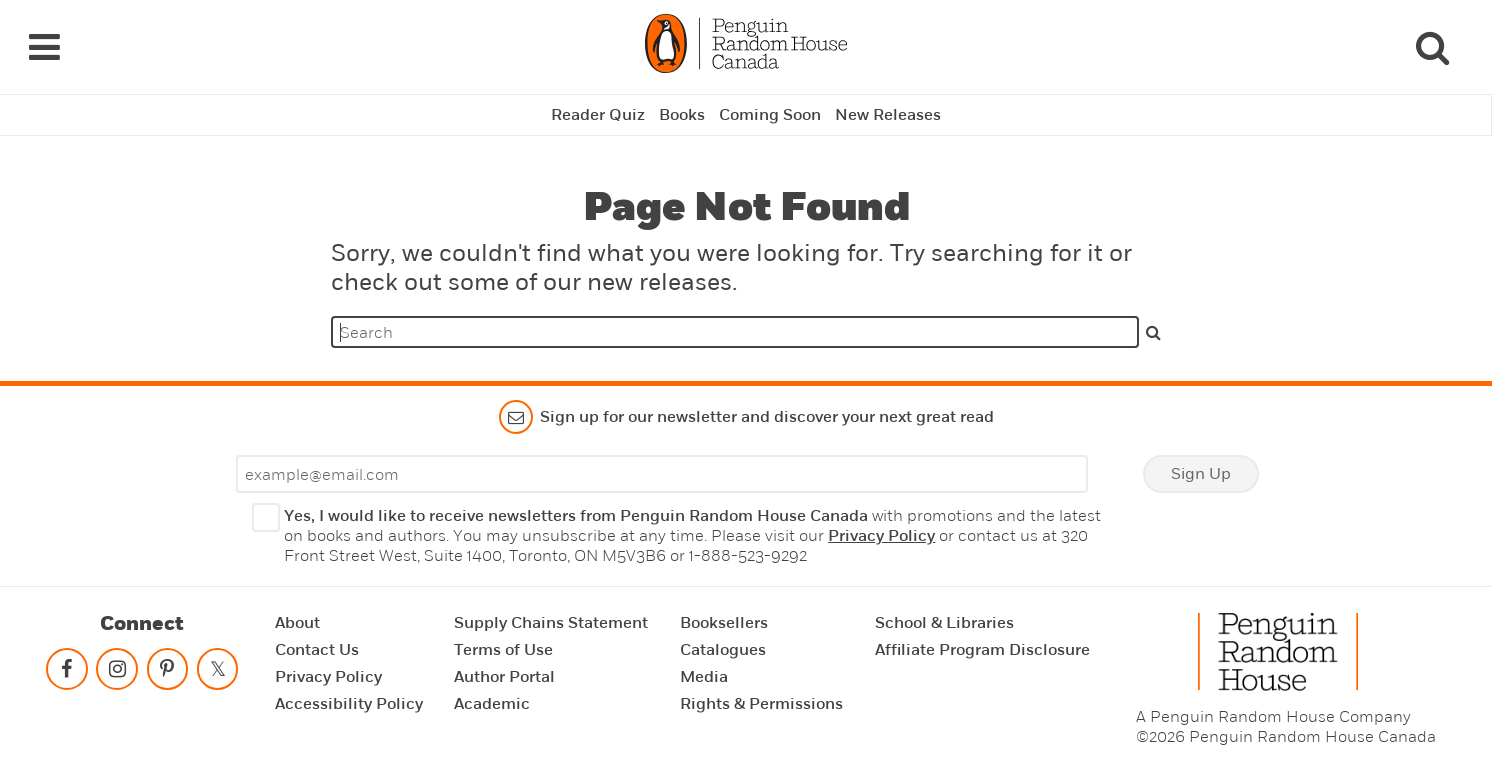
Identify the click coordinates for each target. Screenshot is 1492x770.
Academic (492, 704)
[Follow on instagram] (117, 673)
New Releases (888, 115)
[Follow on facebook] (67, 673)
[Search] (1432, 47)
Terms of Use (503, 650)
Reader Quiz (598, 115)
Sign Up (1201, 474)
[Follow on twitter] (218, 673)
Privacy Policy (881, 536)
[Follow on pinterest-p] (167, 673)
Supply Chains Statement (551, 623)
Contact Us (317, 650)
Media (704, 677)
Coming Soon (770, 115)
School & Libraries (944, 623)
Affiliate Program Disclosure (982, 650)
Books (682, 115)
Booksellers (724, 623)
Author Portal (504, 677)
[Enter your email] (662, 474)
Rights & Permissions (761, 704)
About (297, 623)
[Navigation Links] (44, 47)
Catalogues (723, 650)
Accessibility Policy (349, 704)
